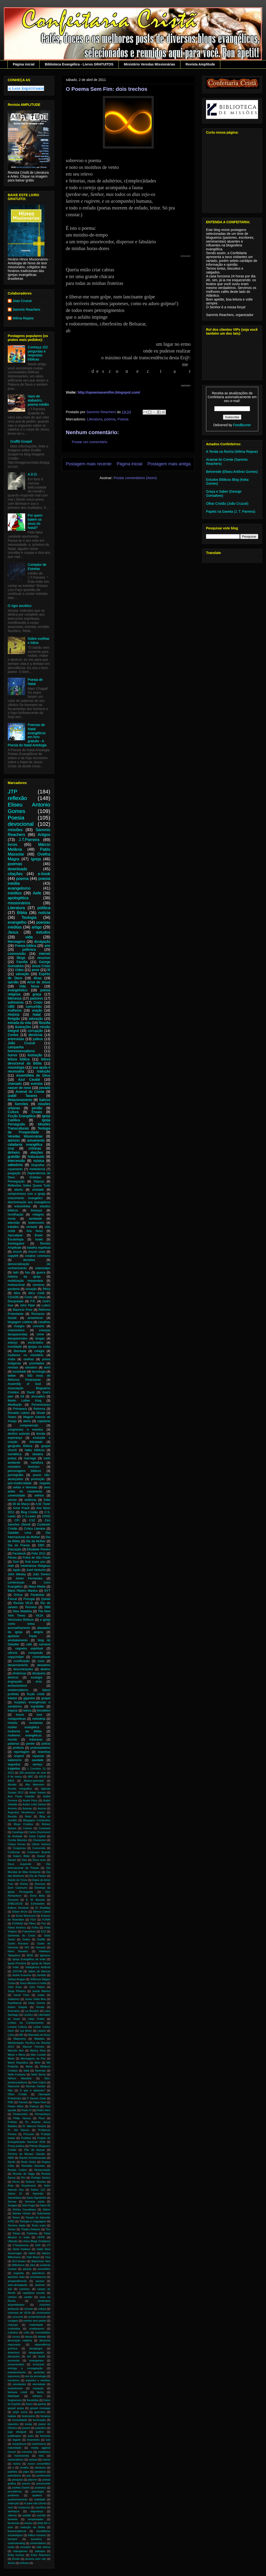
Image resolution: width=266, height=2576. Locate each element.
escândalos (35, 1342)
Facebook (19, 1553)
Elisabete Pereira (38, 1549)
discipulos (38, 1673)
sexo (47, 1367)
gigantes (29, 1698)
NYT (47, 1590)
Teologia (29, 917)
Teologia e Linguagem (32, 2221)
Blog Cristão (29, 1512)
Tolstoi (16, 2233)
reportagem (21, 1752)
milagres (38, 1214)
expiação (38, 2388)
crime (40, 1334)
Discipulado (15, 1301)
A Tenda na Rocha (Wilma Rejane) (232, 451)
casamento (15, 1169)
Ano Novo (34, 1231)
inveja (28, 2424)
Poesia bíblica (25, 946)
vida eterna (43, 2547)
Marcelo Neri (16, 2050)
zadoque (40, 2551)
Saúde (12, 1318)
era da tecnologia (35, 2376)
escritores (14, 2380)
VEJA (39, 1615)
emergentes (37, 2360)
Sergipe (12, 2205)
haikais (12, 2416)
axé (10, 2289)
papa (26, 2471)
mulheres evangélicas (24, 1735)
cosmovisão (17, 954)
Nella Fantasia (16, 2074)
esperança (15, 1437)
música (38, 1161)
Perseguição (16, 1181)
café (29, 1644)
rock (10, 2507)
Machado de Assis (39, 2034)
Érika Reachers (40, 2555)
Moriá (29, 2066)
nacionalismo (15, 2459)
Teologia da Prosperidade (29, 1130)
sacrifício (40, 2507)
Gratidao (35, 1177)
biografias (37, 1165)
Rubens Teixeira (36, 2181)
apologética (18, 898)
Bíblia (22, 912)
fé (48, 970)
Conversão (38, 1848)
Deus (41, 1297)
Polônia (12, 2122)
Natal (37, 1014)
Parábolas (37, 1595)
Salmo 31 (15, 2193)
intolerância (37, 1169)
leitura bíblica (19, 1059)
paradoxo (40, 2471)
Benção (12, 1816)
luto (48, 2439)
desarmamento (18, 1665)
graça (37, 994)
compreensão (29, 1425)
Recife (11, 2161)
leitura (27, 1710)
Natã (26, 2070)
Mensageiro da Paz (33, 2058)
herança (45, 2416)
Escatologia (15, 1239)
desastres (43, 1665)
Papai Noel (39, 2102)
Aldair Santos (37, 1792)
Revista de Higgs (24, 2173)
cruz (11, 1148)
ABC (30, 1776)
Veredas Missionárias (25, 1136)
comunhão (34, 1006)
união (11, 2547)
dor (29, 2356)
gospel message (40, 2408)
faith (16, 1272)
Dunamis (13, 1899)
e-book (44, 873)
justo (31, 2435)
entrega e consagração (25, 2368)
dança (28, 2336)
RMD (11, 2157)
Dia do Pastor (37, 1875)
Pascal (12, 1599)
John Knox (15, 1987)
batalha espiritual (38, 1247)
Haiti (11, 1566)
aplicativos (38, 2273)
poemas (15, 864)
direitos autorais (19, 1433)
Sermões (21, 1104)
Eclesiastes (38, 1903)
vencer (12, 1500)
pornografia (15, 1475)
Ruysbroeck (29, 2185)
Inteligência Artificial (38, 1967)
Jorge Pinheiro (17, 1991)
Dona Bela (37, 1895)
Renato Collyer (17, 2169)
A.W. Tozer (43, 1504)
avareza (40, 2284)
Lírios (11, 2034)
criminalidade (41, 1657)
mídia (11, 1359)
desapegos (36, 2348)
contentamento (37, 2316)
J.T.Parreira (29, 839)
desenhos (14, 2352)
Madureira (20, 2038)
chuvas (28, 2308)
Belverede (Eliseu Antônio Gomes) (232, 472)
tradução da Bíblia (32, 2527)
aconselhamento (19, 1628)
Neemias (40, 2070)
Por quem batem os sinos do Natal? (35, 521)
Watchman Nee (40, 2261)
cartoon (12, 2296)
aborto (18, 1189)
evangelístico (18, 990)
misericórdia (21, 2455)
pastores (36, 998)
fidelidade (13, 2396)
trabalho (13, 1227)
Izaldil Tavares (22, 1096)
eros (39, 1681)
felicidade (36, 1442)
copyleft (13, 1256)
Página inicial (23, 64)
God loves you (35, 1561)
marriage (30, 1458)
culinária (13, 2332)
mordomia (36, 1723)
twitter (12, 1375)
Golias (26, 1939)
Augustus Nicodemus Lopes (26, 1812)
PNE (10, 2102)
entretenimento (17, 2372)
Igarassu (45, 1955)
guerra (41, 1272)
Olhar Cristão (17, 2094)
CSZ (32, 1520)
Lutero (46, 1305)
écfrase (24, 2563)
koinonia (45, 2435)
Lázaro (41, 2030)
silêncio (12, 2515)
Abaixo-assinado (34, 1780)
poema (109, 419)
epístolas (39, 2372)
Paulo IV (26, 2110)
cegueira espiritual (29, 1648)
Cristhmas (14, 1852)
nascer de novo (19, 1088)
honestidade (19, 2419)
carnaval (44, 1644)
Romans (31, 1607)
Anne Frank (21, 1508)
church (17, 1251)
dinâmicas (19, 1673)
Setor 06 (45, 2205)
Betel (28, 1816)
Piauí (42, 2118)
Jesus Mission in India (33, 1983)
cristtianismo (36, 2328)
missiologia (16, 1067)
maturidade (14, 2447)
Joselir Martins (41, 1991)
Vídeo (19, 970)
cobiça (42, 2308)
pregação (14, 1173)
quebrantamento (17, 2499)
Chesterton (39, 1840)
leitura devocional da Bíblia (29, 1061)
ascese (40, 2281)
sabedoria (15, 1165)
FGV (33, 1919)
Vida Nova (29, 986)
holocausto (36, 1156)
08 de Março (21, 1504)
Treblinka (31, 2233)
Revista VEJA (23, 1603)
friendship (32, 2400)
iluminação (39, 2419)
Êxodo (16, 2558)
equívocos (14, 2376)
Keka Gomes (37, 2002)
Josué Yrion (22, 1994)
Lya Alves (26, 2030)
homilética (15, 1454)
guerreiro (39, 2412)
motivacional (16, 1285)
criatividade (36, 2324)
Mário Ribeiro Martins (23, 1590)
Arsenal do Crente (29, 1092)
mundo (12, 1739)
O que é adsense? (32, 2090)
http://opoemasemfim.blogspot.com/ (109, 392)
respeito (44, 1483)
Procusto (28, 2134)
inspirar (13, 1710)
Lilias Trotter (36, 2018)
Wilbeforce (18, 2265)
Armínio (12, 1808)
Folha (35, 1927)
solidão (26, 2515)
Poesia (122, 419)
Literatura (94, 419)
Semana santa (34, 2201)
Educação (14, 1549)
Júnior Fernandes (28, 1578)
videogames (20, 2551)
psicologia (38, 2491)
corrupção (35, 1031)
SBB (47, 1607)
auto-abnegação (17, 2284)
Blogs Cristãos (23, 1824)
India (16, 1967)
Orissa (18, 1595)
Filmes (12, 1557)
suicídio (41, 2515)
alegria (38, 1632)
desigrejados (36, 2352)
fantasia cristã (17, 2392)
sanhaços (13, 2511)
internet (44, 954)
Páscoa (39, 1181)
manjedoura (19, 2443)
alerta (27, 1421)
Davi (24, 1859)
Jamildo (41, 1975)
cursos (16, 2336)
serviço (37, 1764)
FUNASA (17, 1923)
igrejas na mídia (39, 1346)
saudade (37, 1760)
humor (12, 1055)
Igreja (36, 859)
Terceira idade (16, 2225)
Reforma (39, 1408)
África (46, 1289)
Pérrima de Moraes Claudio (26, 2153)
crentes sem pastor (34, 2320)
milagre (39, 1351)
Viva (47, 2257)
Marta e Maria (16, 2054)
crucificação (22, 1661)
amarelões (44, 2268)
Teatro (12, 1417)
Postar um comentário (89, 442)
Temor (16, 2217)
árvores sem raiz (35, 2558)
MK (21, 2034)
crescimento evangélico (25, 1198)
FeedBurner (242, 425)
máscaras (36, 1739)
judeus (38, 1039)
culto (27, 2332)
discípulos (14, 2356)
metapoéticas (17, 1718)
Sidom (46, 2209)
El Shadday (43, 1907)
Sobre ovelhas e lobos (39, 641)
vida (29, 937)
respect (19, 1756)
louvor (20, 1714)
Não (10, 2090)
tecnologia (38, 1371)
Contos (13, 1035)
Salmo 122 (38, 2189)
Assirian (27, 1808)
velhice (39, 1495)
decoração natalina (20, 2340)
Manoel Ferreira (33, 2046)
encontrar (38, 2364)
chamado (15, 1084)
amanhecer (35, 1318)
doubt (41, 2356)
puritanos (13, 2495)
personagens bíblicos (24, 1471)
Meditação (15, 1404)
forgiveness (15, 2400)
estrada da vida (19, 1023)
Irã (22, 1396)
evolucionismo (17, 1685)
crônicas (35, 1148)
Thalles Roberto (30, 2229)
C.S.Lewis (29, 1516)
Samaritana (15, 2197)
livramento (33, 2439)
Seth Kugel (28, 2205)
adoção (27, 2268)
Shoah (40, 1413)
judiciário (40, 2427)
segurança (36, 2511)
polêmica (29, 949)
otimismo (40, 2467)
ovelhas (28, 1359)
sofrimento (15, 1002)
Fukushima (29, 1931)
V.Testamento (21, 2245)
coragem (13, 2320)
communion (43, 2312)
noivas (46, 2459)
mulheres (15, 1010)
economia (14, 2360)
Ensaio (36, 1112)
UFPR (40, 2237)
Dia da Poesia (19, 1545)
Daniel (41, 1856)
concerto (38, 1326)
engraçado (15, 1681)
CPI (17, 1520)
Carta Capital (37, 1836)
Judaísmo (14, 1999)
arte (47, 946)
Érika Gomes (16, 2555)
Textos (11, 2229)
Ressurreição (42, 2169)
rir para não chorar (35, 2503)
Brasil (39, 1235)
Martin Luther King (24, 1400)
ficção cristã (35, 1694)
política (43, 908)
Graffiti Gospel (21, 441)
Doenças (40, 1883)
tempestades (36, 2519)
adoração (36, 1019)
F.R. (33, 1301)
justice (40, 2431)
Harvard (40, 1947)
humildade (15, 1346)
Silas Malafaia (22, 1611)
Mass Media (37, 1586)
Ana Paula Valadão (21, 1796)
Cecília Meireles (17, 1840)
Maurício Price (22, 1309)
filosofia (44, 1023)
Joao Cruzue (22, 301)
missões (15, 829)
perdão (37, 1108)
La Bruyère (32, 2010)
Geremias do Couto (21, 1935)
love (39, 1714)
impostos (13, 2424)
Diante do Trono (17, 1879)
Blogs (21, 958)
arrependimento (17, 2281)
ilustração (35, 1055)
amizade (38, 1189)
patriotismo (14, 2475)
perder (30, 1743)
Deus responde (19, 1864)
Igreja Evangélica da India (29, 1959)
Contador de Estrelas (37, 567)
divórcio (13, 1677)
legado (17, 2439)
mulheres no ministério (25, 1355)
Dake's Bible (21, 1856)
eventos (37, 1084)
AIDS (11, 1780)
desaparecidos (18, 1338)
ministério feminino (23, 1466)
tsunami (12, 2539)
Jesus (13, 932)
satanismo (15, 1760)
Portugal (29, 1599)
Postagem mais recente (88, 463)
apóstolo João (16, 2276)
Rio (23, 2177)
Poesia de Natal (35, 682)
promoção (37, 1479)
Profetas (26, 2138)
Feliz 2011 (38, 1553)
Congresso (19, 1848)
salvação (22, 974)
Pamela (23, 2102)
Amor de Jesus (38, 982)
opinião (13, 982)
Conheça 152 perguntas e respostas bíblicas (38, 353)
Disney (24, 1883)
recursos (43, 958)
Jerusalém (38, 1396)
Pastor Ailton (15, 2106)
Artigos (44, 834)
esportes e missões (38, 2380)
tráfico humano (37, 2535)
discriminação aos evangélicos (29, 1202)
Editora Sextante (18, 1907)
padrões (12, 2471)
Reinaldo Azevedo (33, 2165)
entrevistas (16, 1039)
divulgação (42, 941)
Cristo (37, 1002)
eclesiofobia (22, 1206)
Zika (32, 2265)
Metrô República (18, 2062)
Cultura (13, 1112)
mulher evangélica (23, 1727)
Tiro (48, 2229)
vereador (25, 2547)
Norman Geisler (35, 2086)
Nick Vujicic (39, 2082)
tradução (43, 1071)
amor (35, 970)
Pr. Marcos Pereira (34, 2126)
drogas (40, 1338)
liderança (15, 998)
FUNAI (46, 1919)
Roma (16, 2181)
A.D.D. (33, 474)
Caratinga (18, 1832)
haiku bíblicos (34, 1450)
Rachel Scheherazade (32, 2157)
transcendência (17, 2531)
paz (29, 2475)
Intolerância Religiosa (35, 1566)
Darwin (12, 1859)
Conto (28, 1297)
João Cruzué (21, 1043)
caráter (28, 2296)
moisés (12, 1723)
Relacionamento (20, 1100)
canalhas (44, 1322)
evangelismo (19, 888)
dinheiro (14, 1152)
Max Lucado (38, 2054)
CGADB (13, 1297)
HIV (27, 1947)
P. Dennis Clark (36, 2098)
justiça (12, 1458)
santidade (35, 1218)
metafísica (44, 2451)
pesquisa (17, 2479)
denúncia (35, 1035)
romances (24, 2507)
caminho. (24, 2289)
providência (15, 2491)
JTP (12, 792)
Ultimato (13, 2241)
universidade (16, 1495)
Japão (16, 1570)
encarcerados (16, 2364)
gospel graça (16, 2408)
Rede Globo (28, 2161)
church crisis (36, 1251)
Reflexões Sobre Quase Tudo (29, 1185)
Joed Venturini (36, 1570)
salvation (31, 1367)
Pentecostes (20, 2114)
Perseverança (40, 1404)
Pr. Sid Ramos (18, 2130)
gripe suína (20, 2412)
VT (48, 2245)
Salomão (38, 2193)
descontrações (23, 1669)
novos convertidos (39, 2463)
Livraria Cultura (17, 2026)
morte (11, 1218)
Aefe (37, 893)
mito (41, 2455)
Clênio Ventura (41, 1844)
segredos (14, 1764)
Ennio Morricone (26, 1915)
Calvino (27, 1828)
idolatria (37, 1454)
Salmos (44, 1100)
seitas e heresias (25, 1487)
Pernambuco (42, 2114)
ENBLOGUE (15, 1903)
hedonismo (28, 2416)
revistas (13, 1367)
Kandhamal (15, 2002)
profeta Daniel (20, 2487)
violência (30, 1500)
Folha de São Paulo (36, 1557)
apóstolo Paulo (22, 1636)
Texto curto (39, 2225)
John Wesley (17, 1574)
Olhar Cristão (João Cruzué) (227, 503)
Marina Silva (37, 2050)
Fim (43, 1923)
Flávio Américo (17, 1927)
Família (22, 962)
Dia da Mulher (35, 1541)
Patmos (34, 2106)
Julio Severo (41, 1574)
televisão (14, 1222)
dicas (38, 978)
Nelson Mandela (19, 2078)
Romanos (37, 1314)
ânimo (11, 2563)
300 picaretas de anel (32, 1772)
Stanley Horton (21, 2213)
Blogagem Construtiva (36, 1820)
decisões (29, 1260)
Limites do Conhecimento (26, 2022)
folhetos (37, 2396)
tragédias (14, 1768)
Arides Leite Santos (34, 1804)
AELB (42, 1776)
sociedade (19, 1371)
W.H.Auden (19, 2261)
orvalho (24, 2467)
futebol (12, 1698)
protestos (40, 2487)
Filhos (32, 1923)
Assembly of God (24, 1384)
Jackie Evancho (21, 1975)
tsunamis (36, 2539)
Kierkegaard (16, 1243)
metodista (38, 1718)
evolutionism (15, 2388)
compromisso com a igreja (26, 1193)
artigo (37, 927)
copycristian (16, 1657)
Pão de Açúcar (34, 2149)
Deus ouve (39, 1859)
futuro (29, 2404)
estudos (43, 932)
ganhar (42, 2404)
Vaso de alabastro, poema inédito (38, 400)
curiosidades (42, 2332)
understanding (16, 2543)
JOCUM (17, 1971)
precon (26, 2483)
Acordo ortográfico (20, 1788)
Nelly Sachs (38, 2074)
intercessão (16, 1161)
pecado (44, 1088)
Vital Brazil (32, 2257)
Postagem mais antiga (169, 463)
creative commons (37, 1256)
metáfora (37, 1462)
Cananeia (44, 1828)
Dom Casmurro (17, 1887)
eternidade (39, 2384)
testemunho (36, 1222)
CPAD (46, 1516)
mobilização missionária (25, 1280)
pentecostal (43, 2475)
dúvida (40, 1433)
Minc (37, 2062)
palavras (13, 1743)
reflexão (17, 798)
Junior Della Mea (35, 1999)
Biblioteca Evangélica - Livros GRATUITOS (79, 64)
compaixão (35, 1653)
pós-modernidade (19, 1483)
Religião (14, 1019)
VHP (38, 2245)
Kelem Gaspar (17, 2007)
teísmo (28, 2523)
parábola (14, 1289)
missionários (19, 903)
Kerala (40, 2007)
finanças (36, 1210)
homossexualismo (21, 1051)
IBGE (30, 1955)
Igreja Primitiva (17, 1963)
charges (19, 1326)
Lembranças (16, 1582)
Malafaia (39, 2038)
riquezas (38, 1756)
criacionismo (16, 1330)
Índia (47, 1500)
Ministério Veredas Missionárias (149, 64)
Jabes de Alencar (39, 1971)
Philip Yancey (22, 2118)
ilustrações (23, 1027)
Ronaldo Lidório (19, 1413)
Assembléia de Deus (33, 1075)
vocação (31, 1289)
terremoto (13, 2523)
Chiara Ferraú (16, 1844)
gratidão (14, 1156)
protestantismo (40, 1747)
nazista (33, 2459)
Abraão (12, 1784)
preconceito (43, 2483)
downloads (17, 869)
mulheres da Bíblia (25, 1731)
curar (40, 1661)
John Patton (37, 1987)
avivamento (36, 1140)
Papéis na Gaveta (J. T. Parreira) (230, 511)
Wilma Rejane (23, 318)
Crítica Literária (34, 1528)
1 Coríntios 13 (36, 1768)
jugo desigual (17, 2431)
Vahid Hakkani (21, 2249)
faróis (40, 2392)
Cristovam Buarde (38, 1852)
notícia (44, 912)
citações (15, 873)
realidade (39, 2499)
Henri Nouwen (18, 1951)
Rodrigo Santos (40, 2177)
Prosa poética (16, 2145)
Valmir (32, 2253)
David (31, 1392)
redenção (13, 2503)
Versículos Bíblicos (21, 1619)
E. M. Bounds (35, 1899)
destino (45, 1669)
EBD (41, 1545)
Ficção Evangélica (21, 1116)
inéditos (15, 893)
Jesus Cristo (41, 966)
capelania (43, 1421)
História (13, 1014)
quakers (37, 2495)
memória (27, 2451)
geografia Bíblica (20, 1446)
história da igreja (24, 1276)
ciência (12, 1653)
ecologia (36, 1677)
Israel (39, 1239)
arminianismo (38, 2276)
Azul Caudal (29, 1079)
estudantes (19, 2384)
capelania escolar (34, 2292)
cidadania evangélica (25, 1144)
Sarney (12, 2201)
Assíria (42, 1808)
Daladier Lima (19, 1532)
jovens (26, 2427)
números (38, 1285)
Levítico (28, 2014)
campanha (15, 1047)
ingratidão (37, 1706)
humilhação (15, 1214)
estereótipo (42, 1268)
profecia (18, 1747)
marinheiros (39, 2443)
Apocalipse (15, 1235)
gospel (45, 1698)
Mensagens (16, 941)
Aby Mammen (34, 1784)
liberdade (20, 1351)
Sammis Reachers (26, 309)
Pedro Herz (43, 2110)
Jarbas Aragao (16, 1979)
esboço (13, 1342)
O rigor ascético (19, 606)
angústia (19, 2273)
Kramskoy (14, 2010)
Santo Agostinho (36, 2197)
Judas (41, 1994)
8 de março (15, 1776)
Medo (11, 2058)
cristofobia (14, 2328)
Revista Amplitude (200, 64)
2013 (11, 1772)
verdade (31, 1227)
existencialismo (18, 1690)
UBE (11, 1006)
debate (42, 2336)
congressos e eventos (25, 1429)
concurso (17, 2316)
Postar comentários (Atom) (135, 478)
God (16, 1561)
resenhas (44, 1752)
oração (37, 1010)
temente (12, 2519)
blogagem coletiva (20, 1322)
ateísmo (14, 1140)
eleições (36, 1152)
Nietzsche (14, 2086)
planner (32, 2479)
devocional (21, 824)
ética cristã (36, 1293)
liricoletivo (43, 1710)
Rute (11, 2185)
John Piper (27, 1305)
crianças (13, 2324)
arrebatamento (18, 1640)
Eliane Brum (20, 1911)
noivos (17, 2463)
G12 (43, 1931)
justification (14, 2435)
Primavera (20, 1408)
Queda (45, 1599)
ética (17, 1293)
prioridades (36, 1363)
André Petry (30, 1800)
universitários (38, 2543)
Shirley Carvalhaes (24, 2209)
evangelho (17, 922)
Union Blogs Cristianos (36, 2241)
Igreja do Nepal (40, 1963)
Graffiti (41, 1939)
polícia (46, 1743)
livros (12, 844)
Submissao (43, 2213)
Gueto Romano (18, 1943)
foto (27, 1272)
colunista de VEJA (19, 2312)
